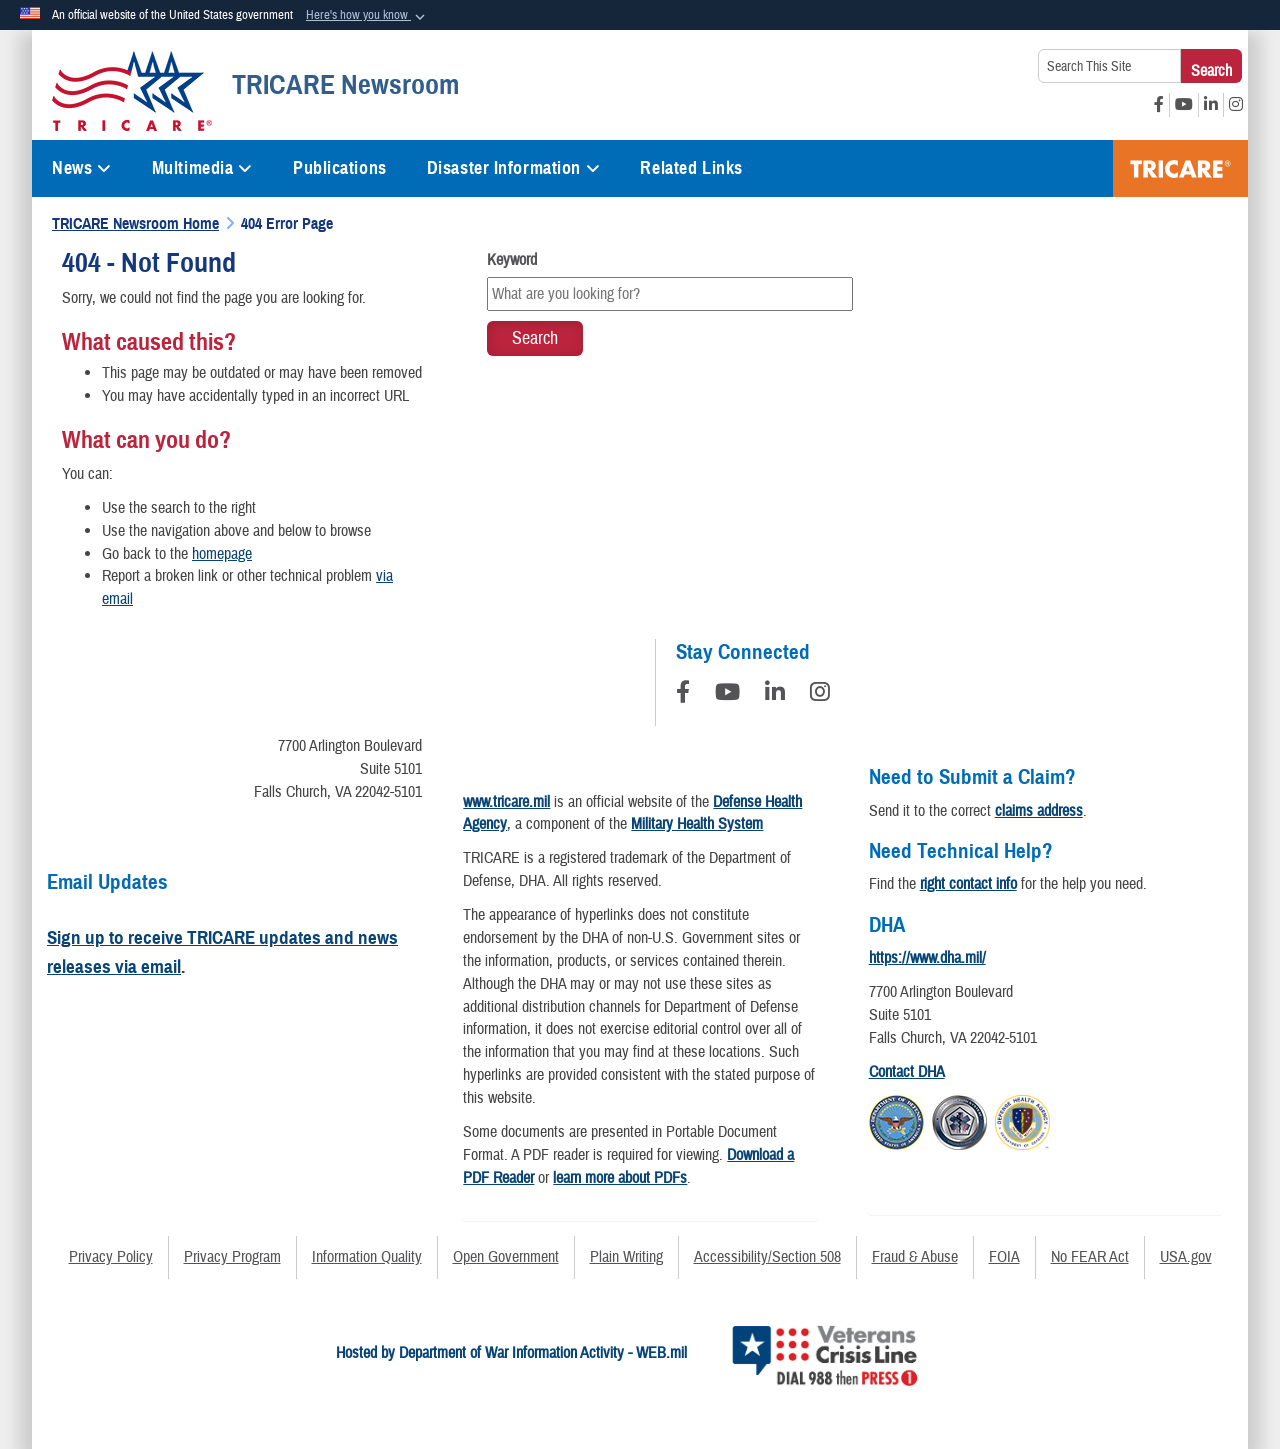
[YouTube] (727, 695)
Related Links (691, 168)
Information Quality (367, 1257)
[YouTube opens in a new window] (1184, 105)
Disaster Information (514, 168)
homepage (222, 554)
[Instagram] (820, 695)
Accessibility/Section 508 (767, 1257)
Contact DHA (907, 1072)
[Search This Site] (1109, 66)
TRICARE (1180, 168)
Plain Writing (626, 1257)
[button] (367, 16)
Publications (340, 168)
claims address (1039, 811)
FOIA (1004, 1257)
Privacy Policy (111, 1257)
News (82, 168)
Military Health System (697, 824)
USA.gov (1186, 1257)
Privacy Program (232, 1257)
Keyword (512, 260)
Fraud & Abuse (915, 1257)
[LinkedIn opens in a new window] (1211, 105)
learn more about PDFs (620, 1178)
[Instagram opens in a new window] (1236, 105)
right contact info (968, 884)
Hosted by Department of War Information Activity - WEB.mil (511, 1353)
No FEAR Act (1090, 1257)
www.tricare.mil (506, 802)
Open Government (506, 1257)
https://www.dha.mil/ (927, 958)
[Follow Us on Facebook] (683, 695)
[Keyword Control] (669, 294)
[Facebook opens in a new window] (1159, 105)
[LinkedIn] (775, 695)
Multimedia (202, 168)
